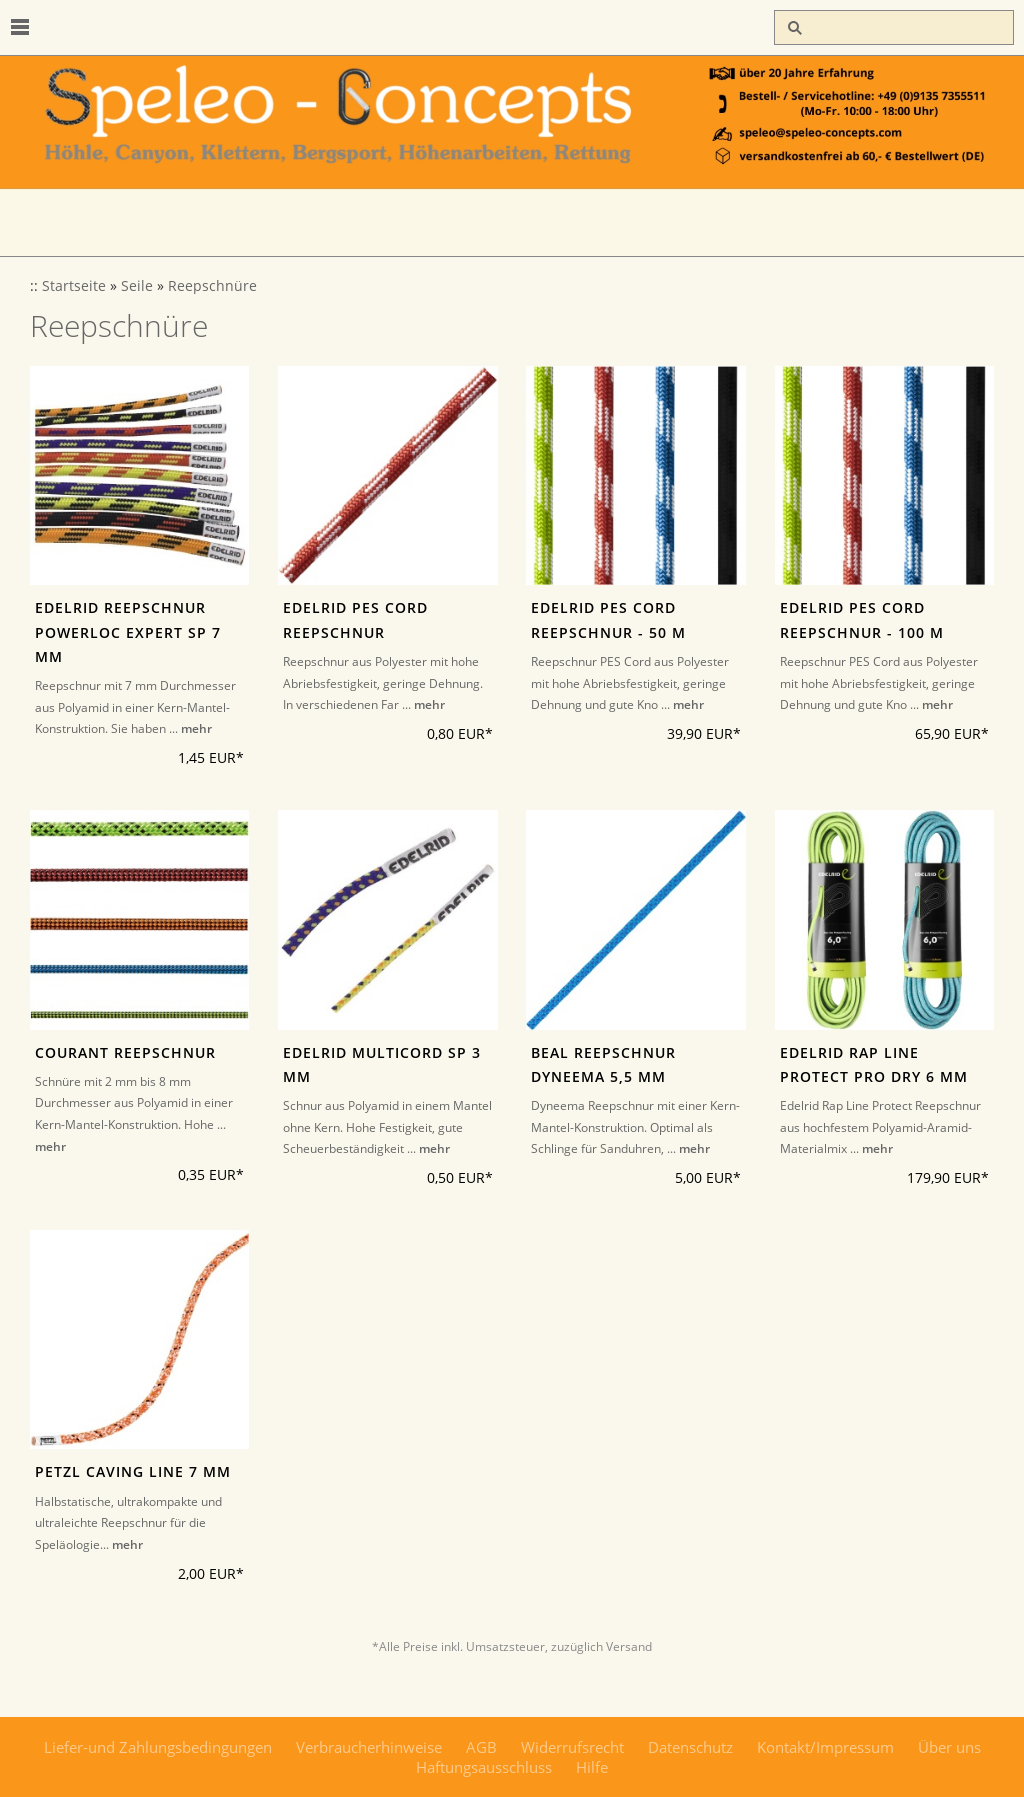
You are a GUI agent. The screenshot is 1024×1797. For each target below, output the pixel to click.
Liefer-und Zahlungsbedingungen (158, 1747)
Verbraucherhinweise (369, 1747)
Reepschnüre (212, 286)
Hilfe (592, 1767)
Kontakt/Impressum (825, 1747)
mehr (196, 728)
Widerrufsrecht (572, 1747)
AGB (481, 1747)
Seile (137, 286)
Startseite (74, 286)
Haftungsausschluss (484, 1767)
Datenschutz (690, 1747)
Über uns (949, 1747)
